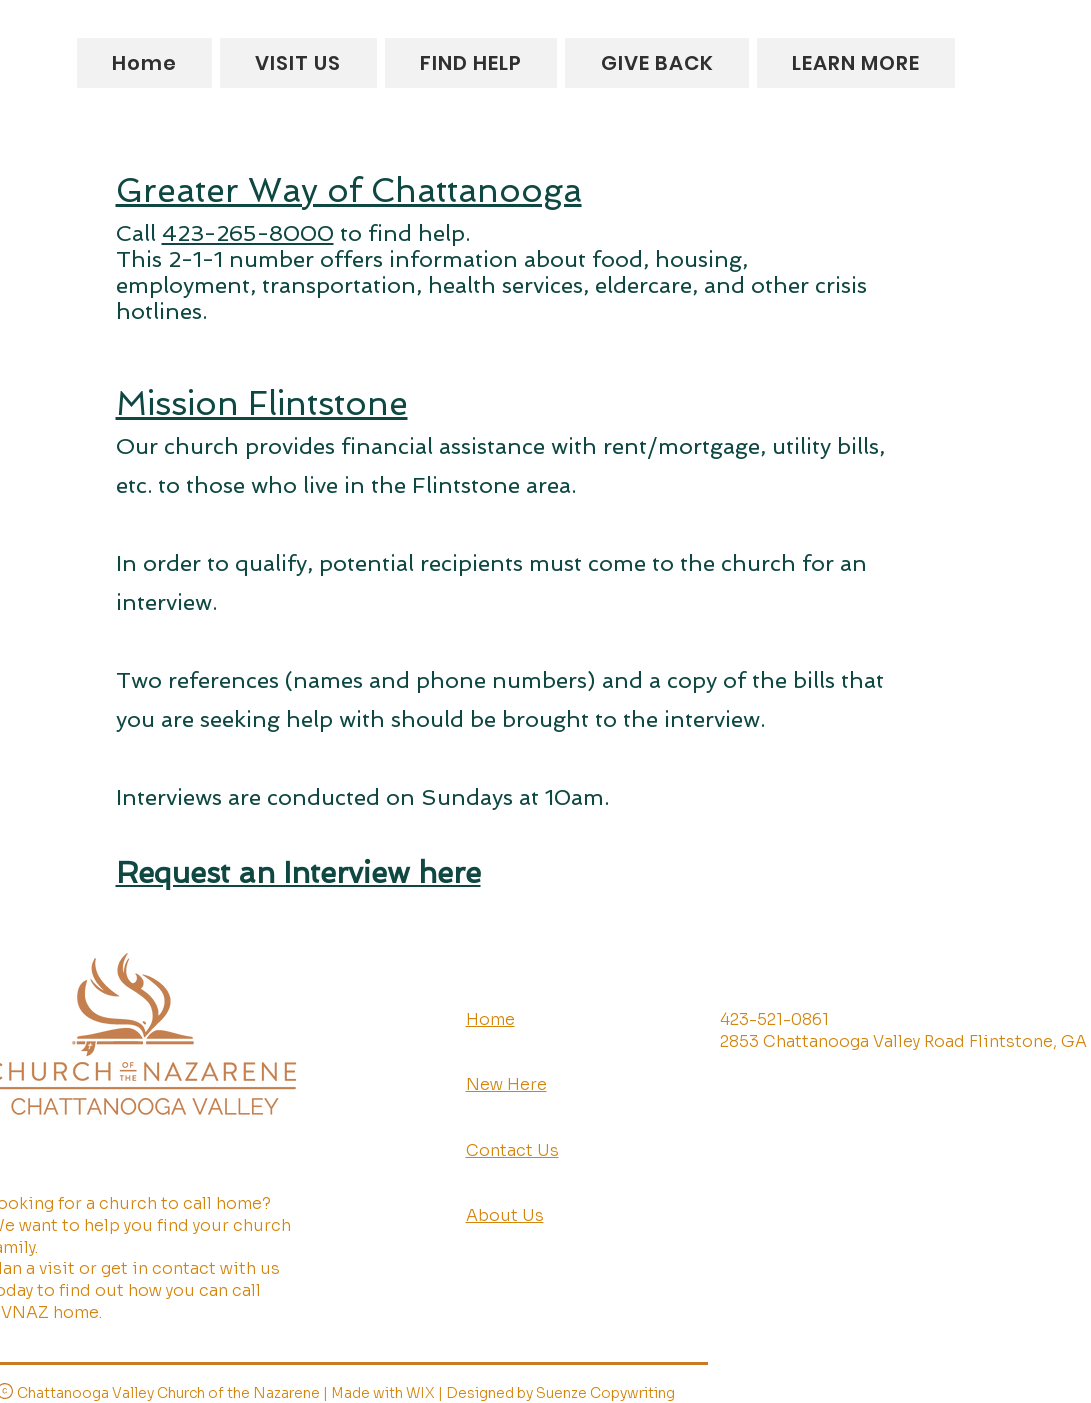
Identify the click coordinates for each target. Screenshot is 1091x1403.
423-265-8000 (248, 233)
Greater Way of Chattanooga (349, 190)
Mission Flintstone (262, 403)
